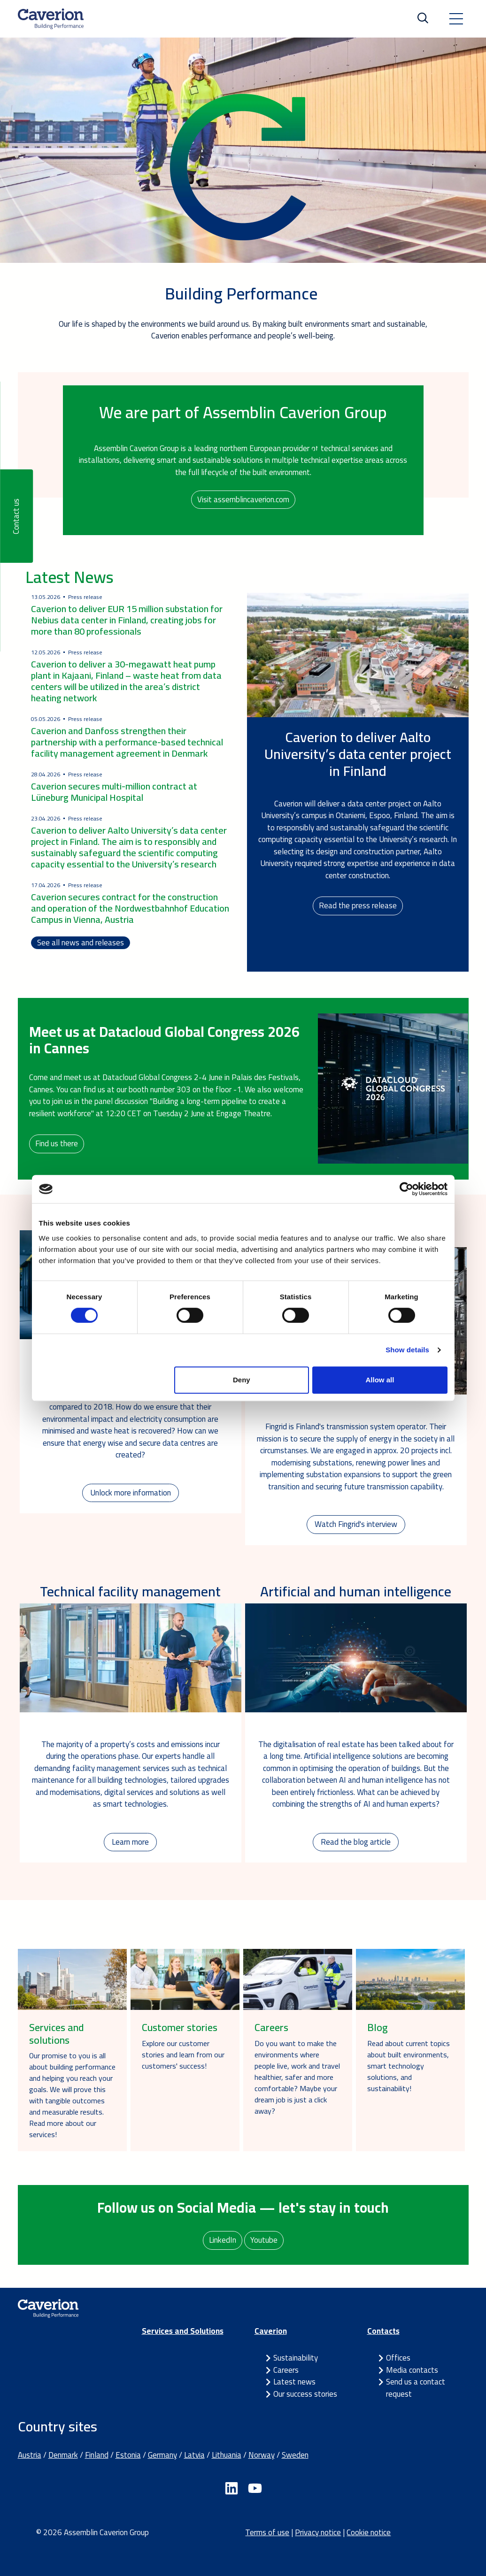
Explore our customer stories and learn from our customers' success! (183, 2054)
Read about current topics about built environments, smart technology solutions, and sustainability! (408, 2065)
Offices (398, 2357)
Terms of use (267, 2532)
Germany (162, 2454)
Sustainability (295, 2357)
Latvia (194, 2454)
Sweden (295, 2454)
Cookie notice (369, 2532)
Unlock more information (130, 1492)
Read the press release (358, 905)
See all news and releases (80, 943)
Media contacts (412, 2369)
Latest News (69, 576)
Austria (29, 2454)
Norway (261, 2454)
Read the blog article (356, 1841)
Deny (241, 1380)
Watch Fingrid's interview (356, 1524)
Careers (286, 2369)
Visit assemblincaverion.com (243, 499)
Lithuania (226, 2454)
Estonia (128, 2454)
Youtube (264, 2239)
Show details (407, 1350)
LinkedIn (222, 2239)
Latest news (294, 2381)
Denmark (63, 2454)
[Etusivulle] (51, 19)
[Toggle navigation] (456, 18)
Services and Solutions (183, 2330)
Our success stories (305, 2393)
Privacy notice (318, 2532)
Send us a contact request (415, 2387)
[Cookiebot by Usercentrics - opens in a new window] (406, 1189)
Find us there (56, 1143)
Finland (96, 2454)
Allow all (380, 1380)
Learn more (130, 1841)
